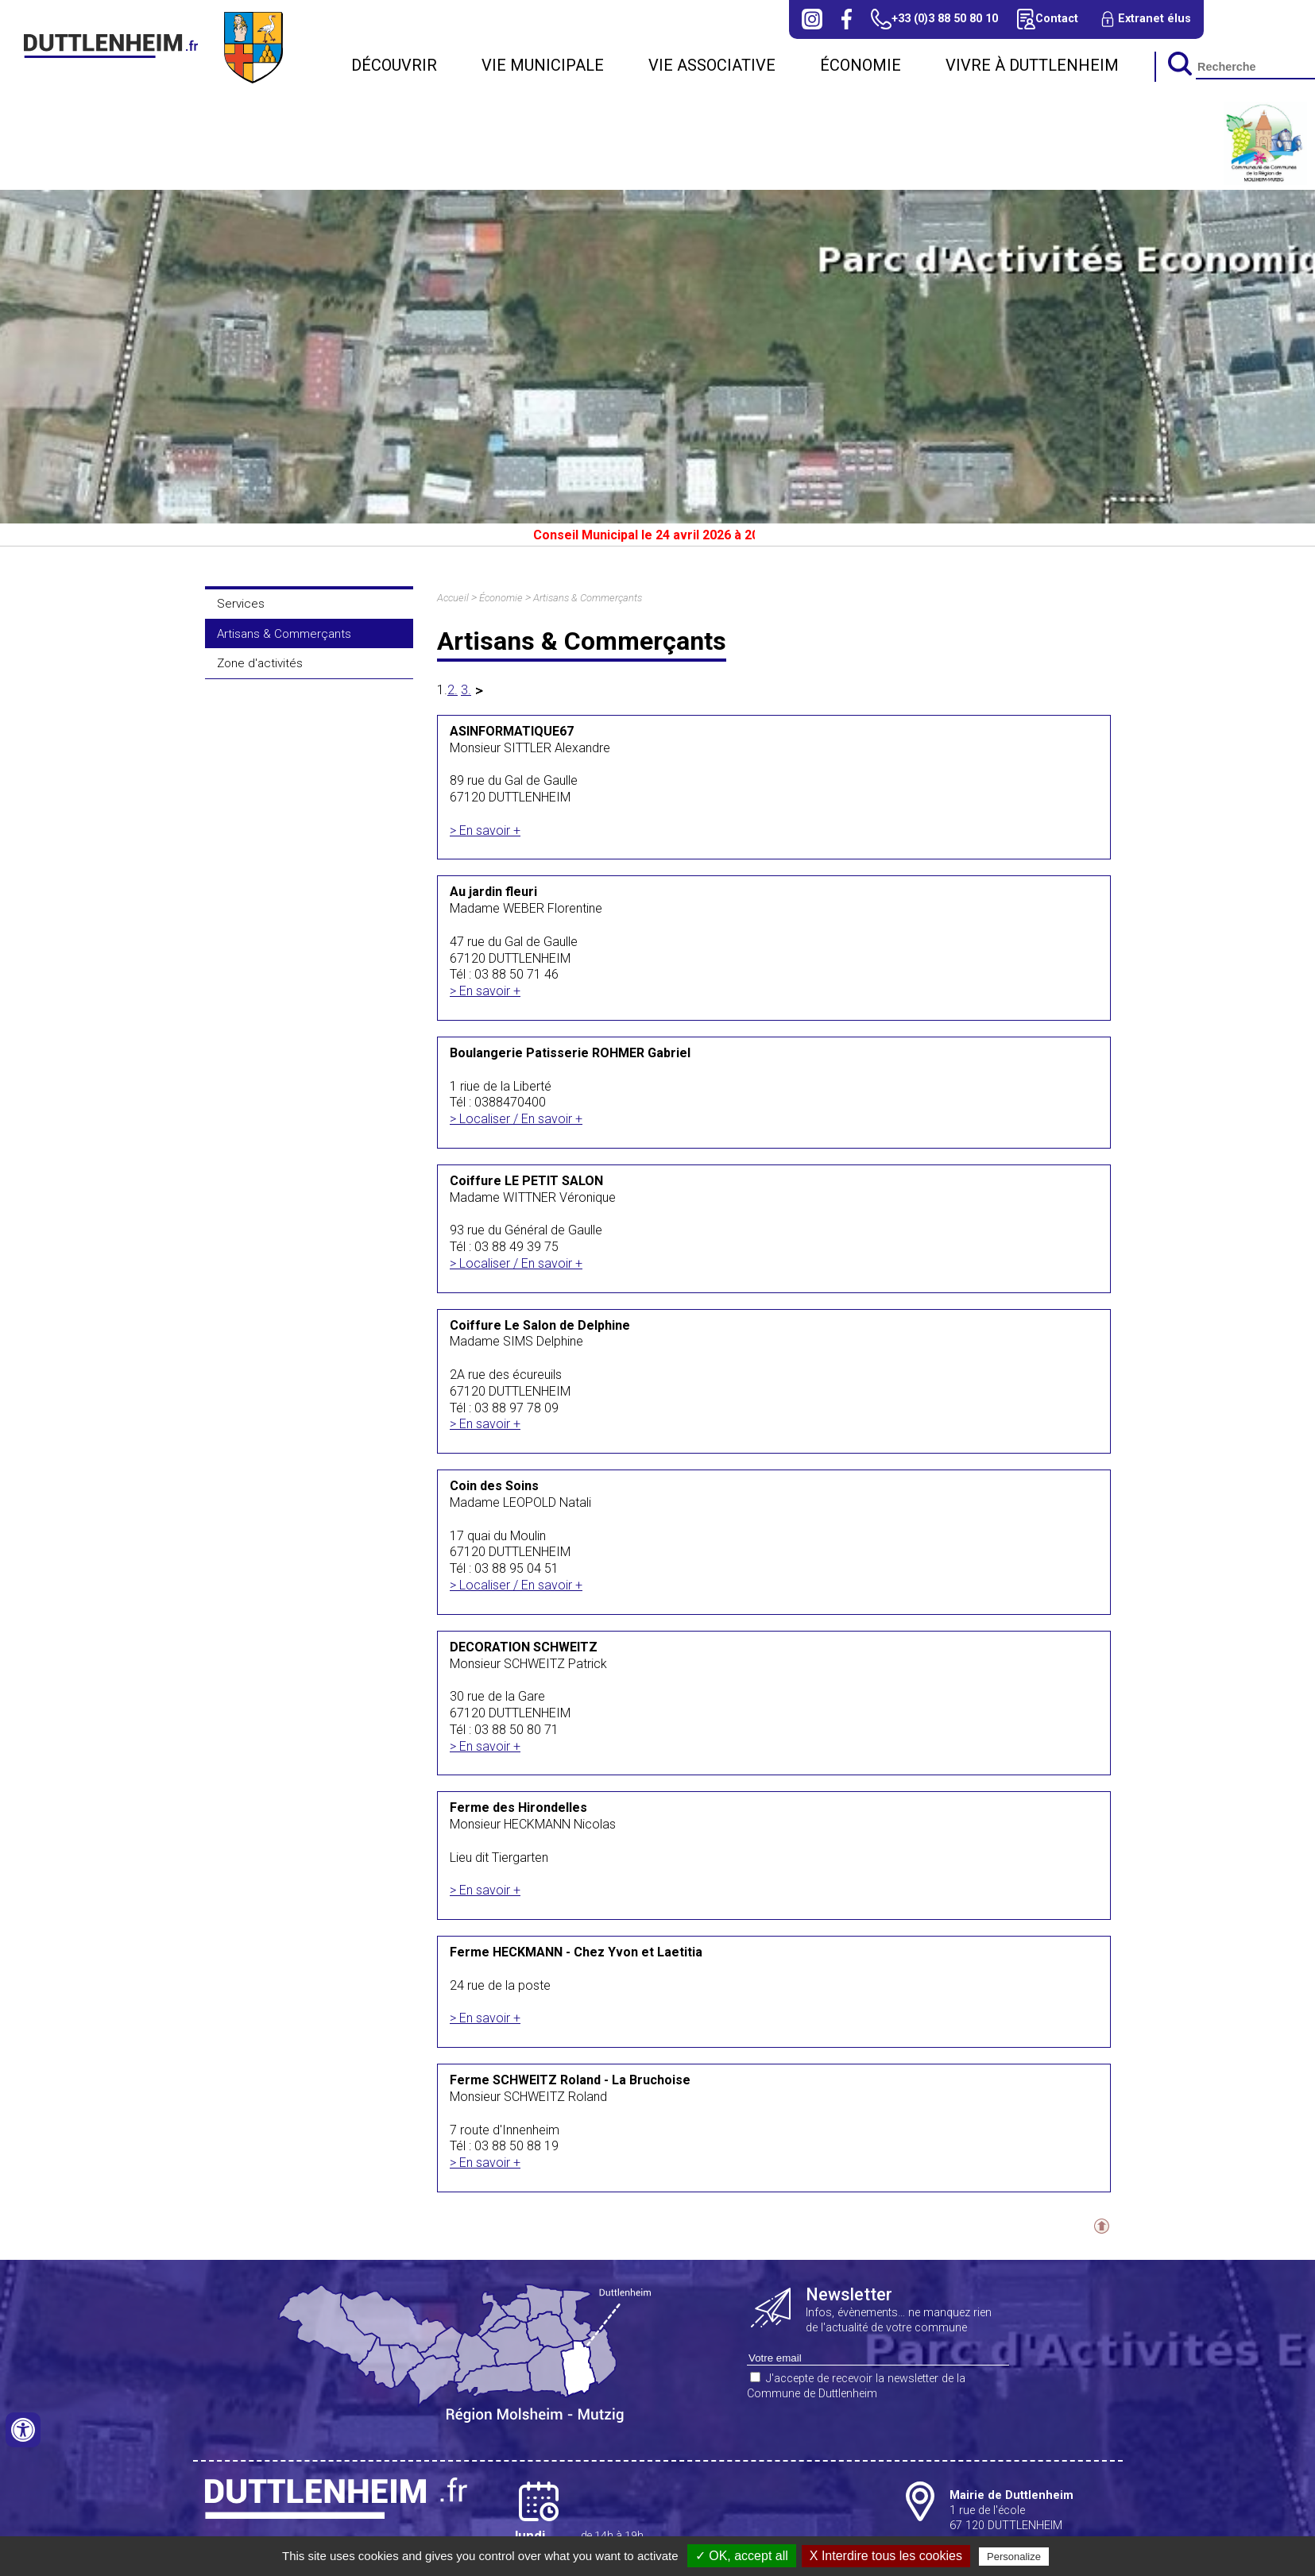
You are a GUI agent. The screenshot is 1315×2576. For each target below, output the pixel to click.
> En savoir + (485, 830)
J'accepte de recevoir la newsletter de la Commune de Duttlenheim (856, 2386)
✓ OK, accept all (741, 2555)
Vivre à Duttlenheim (1032, 65)
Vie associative (711, 65)
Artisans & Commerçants (284, 634)
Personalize (1014, 2556)
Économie (860, 65)
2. (452, 689)
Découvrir (394, 65)
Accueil (453, 598)
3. (466, 689)
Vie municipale (543, 65)
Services (241, 604)
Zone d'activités (260, 663)
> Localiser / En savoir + (516, 1118)
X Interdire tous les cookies (886, 2555)
